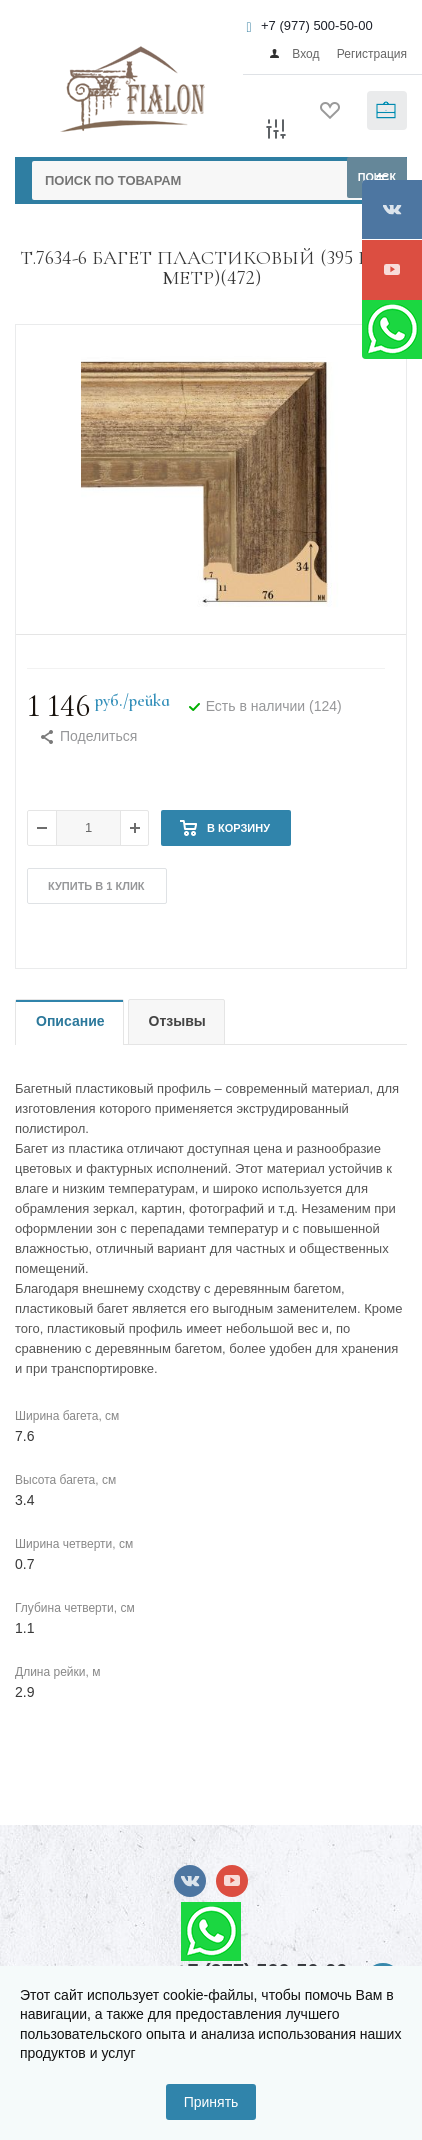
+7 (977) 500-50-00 (317, 25)
